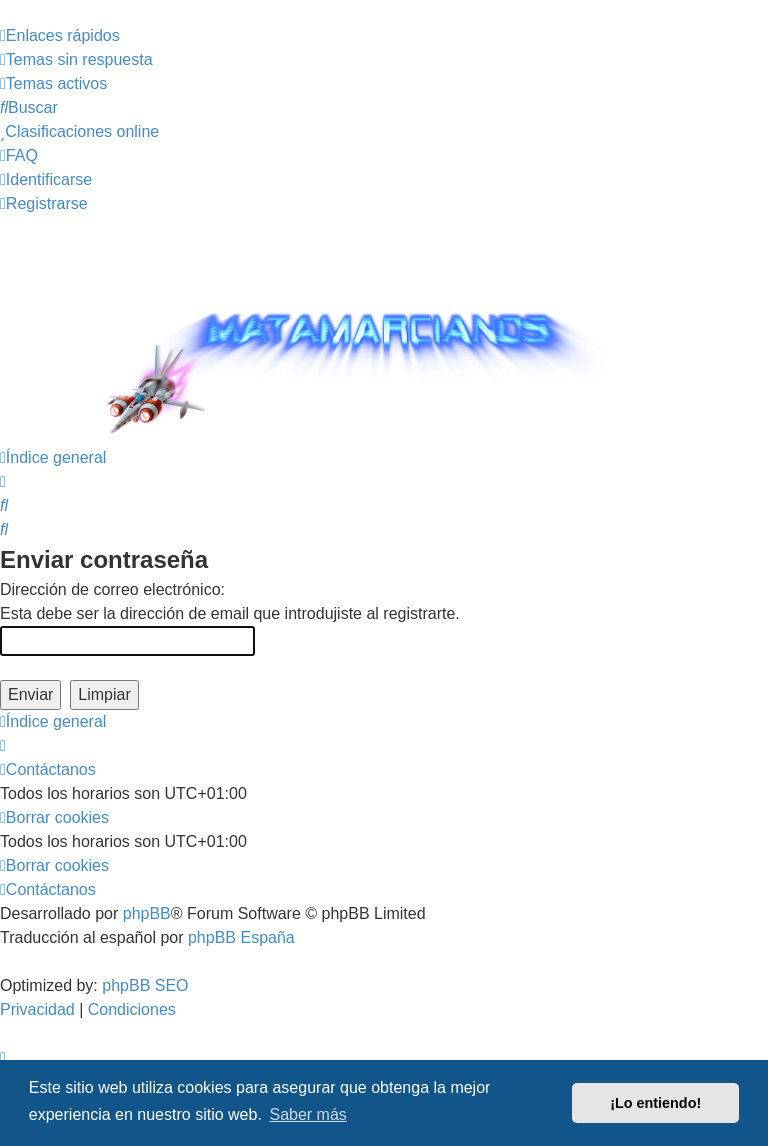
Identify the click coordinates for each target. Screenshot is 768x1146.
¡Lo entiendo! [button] (655, 1103)
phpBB (147, 913)
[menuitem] (76, 60)
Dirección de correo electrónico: (112, 589)
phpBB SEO (145, 985)
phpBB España (241, 937)
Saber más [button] (307, 1114)
